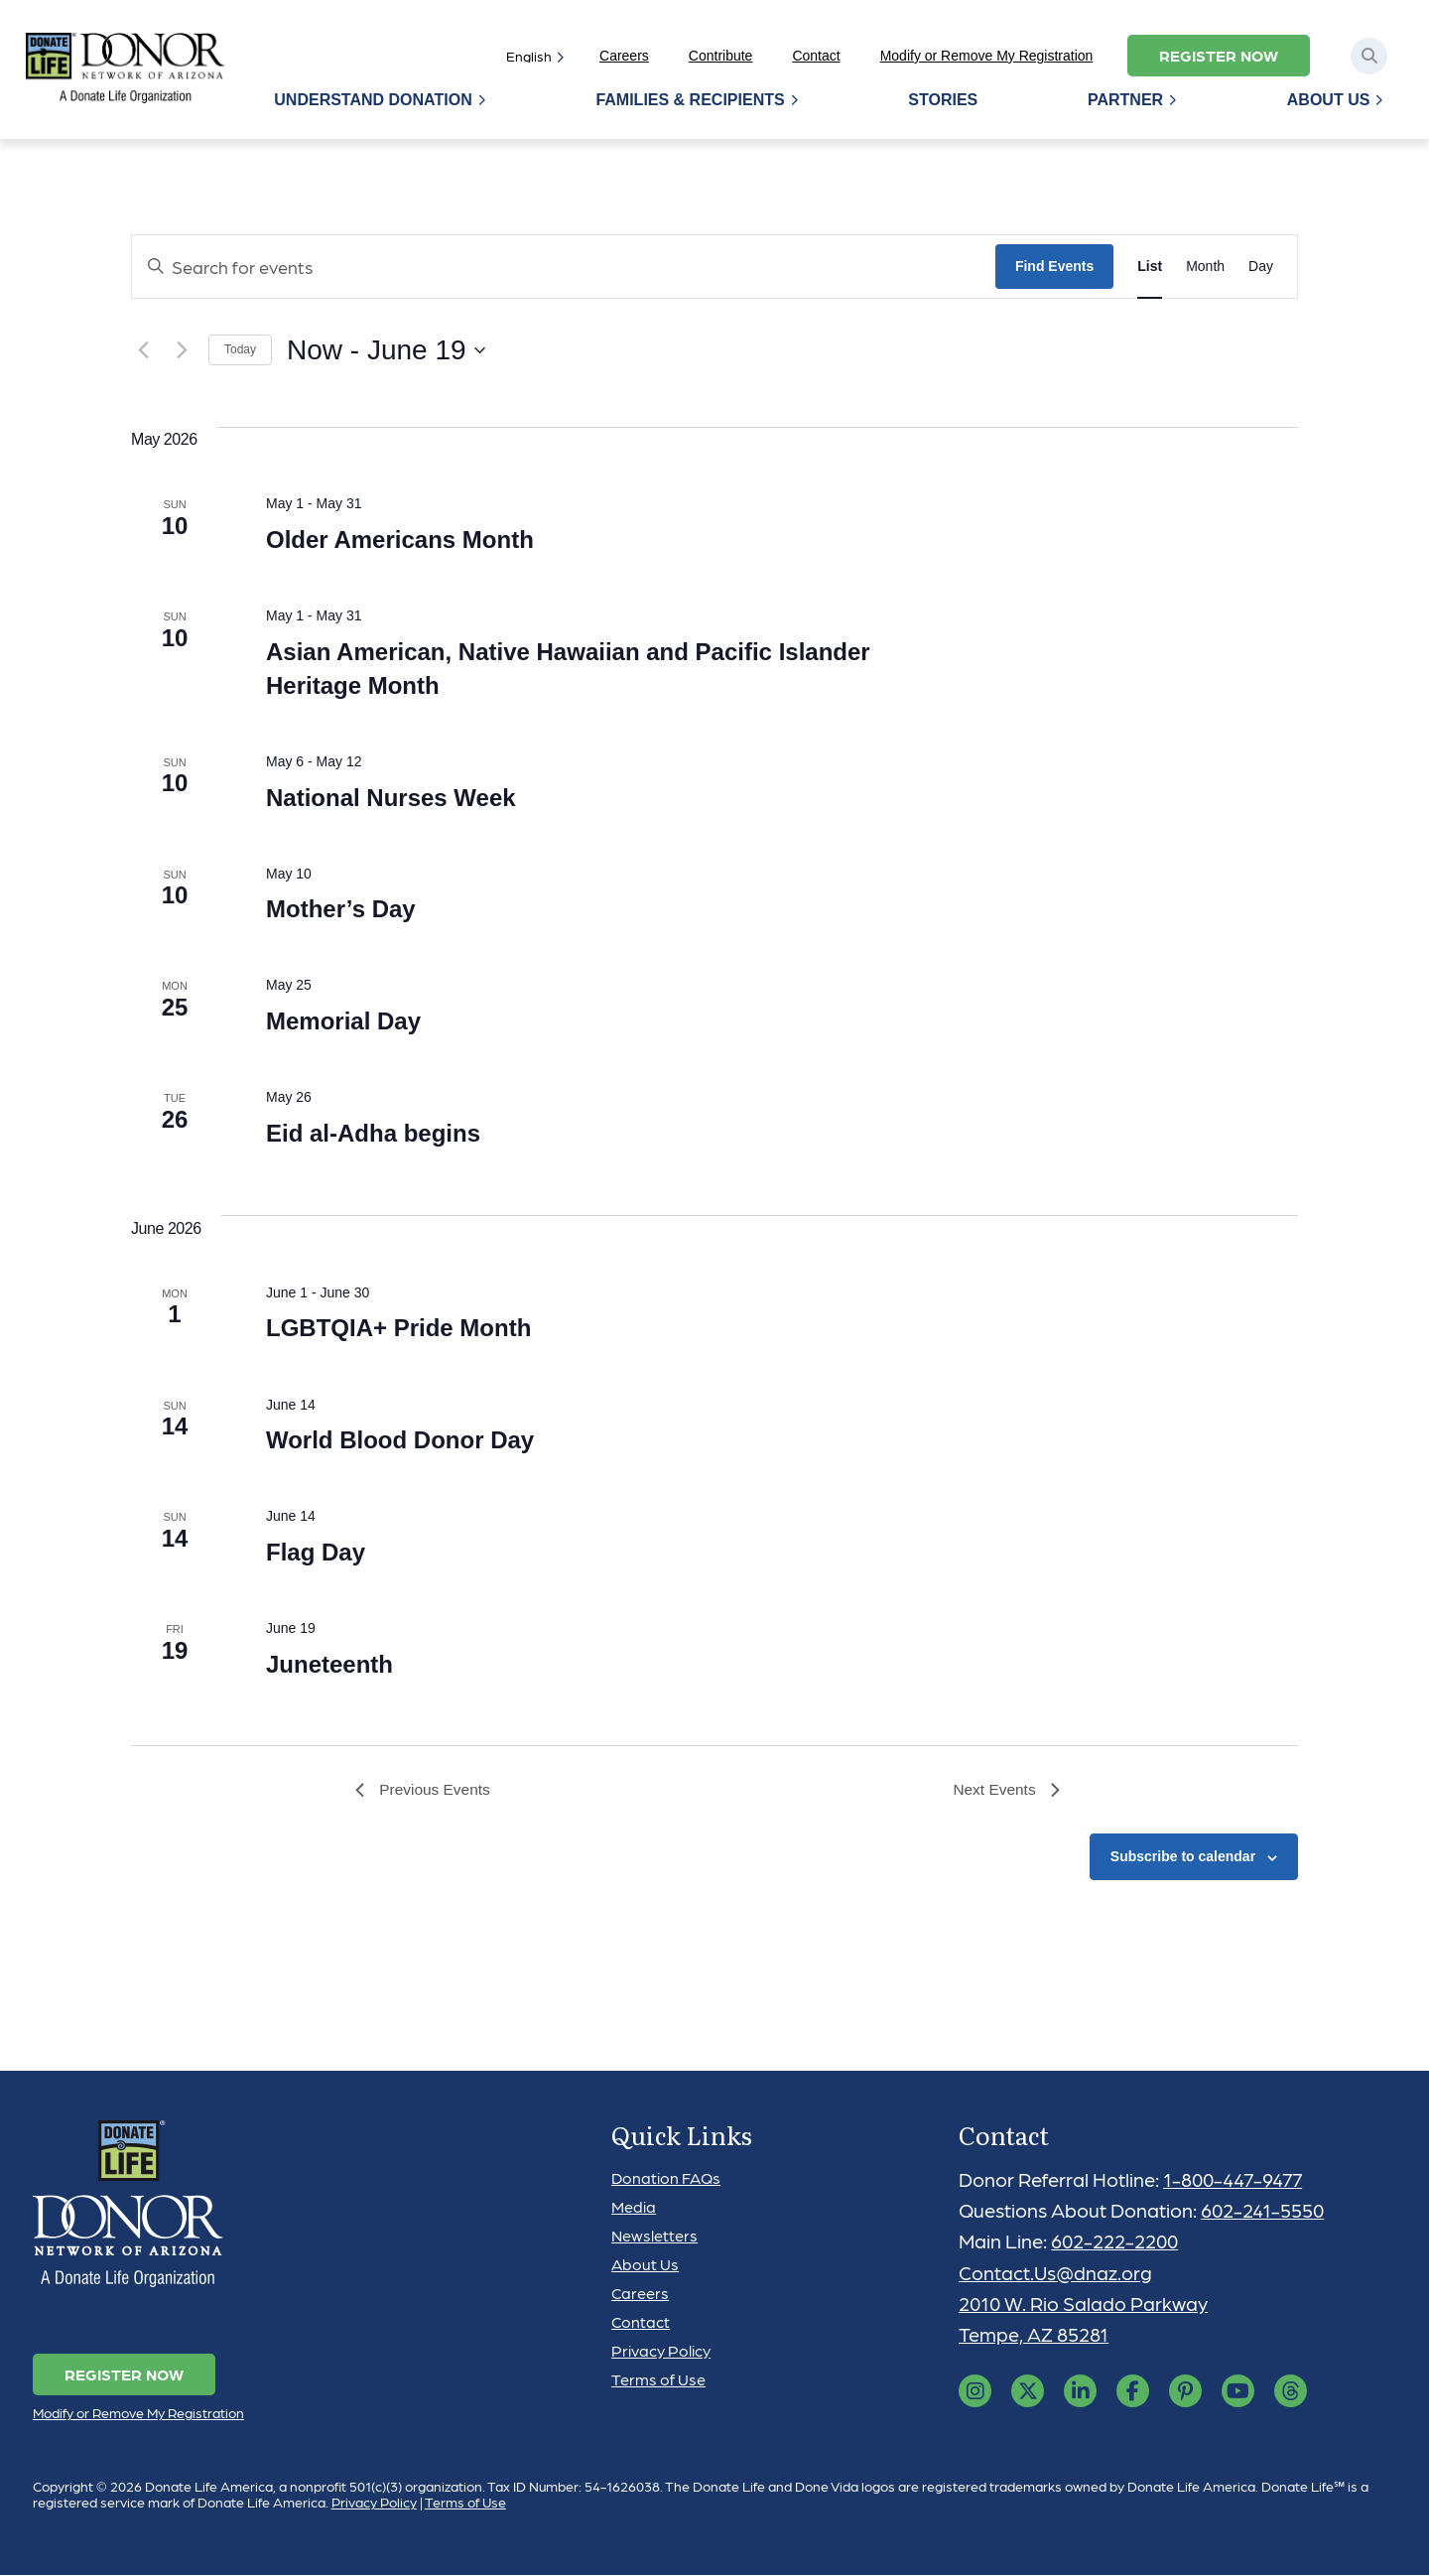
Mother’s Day (341, 908)
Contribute (721, 56)
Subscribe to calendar (1182, 1858)
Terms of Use (658, 2380)
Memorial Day (343, 1021)
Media (633, 2207)
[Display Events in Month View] (1205, 266)
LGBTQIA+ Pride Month (398, 1327)
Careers (624, 56)
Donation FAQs (665, 2178)
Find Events (1054, 266)
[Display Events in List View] (1149, 266)
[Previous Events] (143, 350)
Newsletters (654, 2236)
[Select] (531, 56)
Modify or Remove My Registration (987, 56)
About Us (1328, 99)
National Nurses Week (391, 797)
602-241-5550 (1263, 2212)
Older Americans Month (400, 539)
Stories (944, 99)
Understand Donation (376, 99)
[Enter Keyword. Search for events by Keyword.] (563, 266)
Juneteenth (329, 1664)
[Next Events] (182, 350)
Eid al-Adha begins (373, 1133)
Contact (816, 56)
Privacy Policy (661, 2351)
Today (240, 349)
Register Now (1218, 55)
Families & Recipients (692, 99)
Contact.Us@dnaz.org (1056, 2273)
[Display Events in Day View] (1260, 266)
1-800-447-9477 (1235, 2180)
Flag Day (315, 1552)
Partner (1126, 99)
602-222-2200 (1116, 2242)
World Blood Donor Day (400, 1439)
